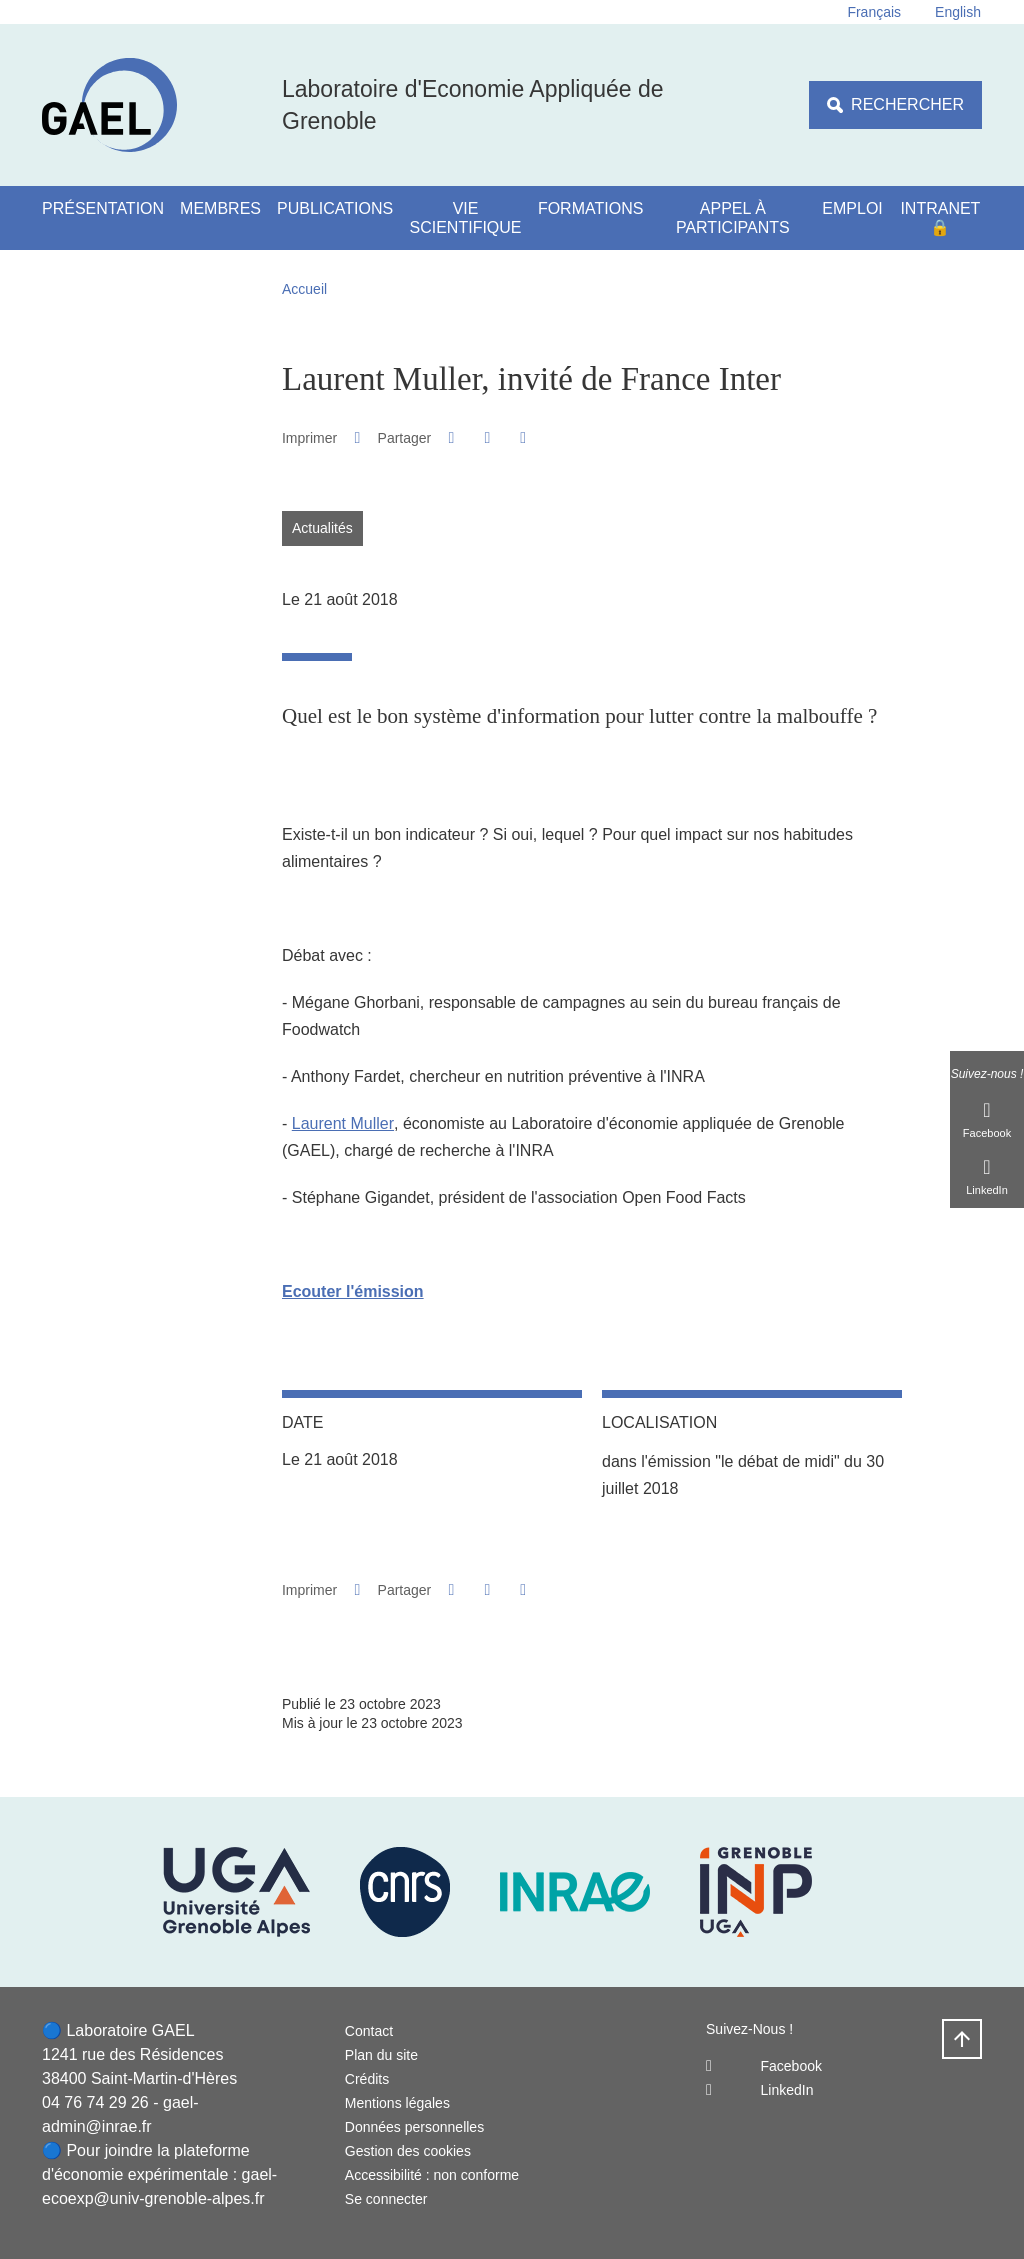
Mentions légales (397, 2103)
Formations (590, 208)
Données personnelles (414, 2127)
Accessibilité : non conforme (432, 2175)
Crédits (367, 2079)
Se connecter (386, 2199)
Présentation (103, 208)
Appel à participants (733, 218)
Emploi (852, 208)
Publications (335, 208)
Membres (220, 208)
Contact (369, 2031)
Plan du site (381, 2055)
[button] (451, 437)
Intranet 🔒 (940, 218)
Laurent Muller (343, 1123)
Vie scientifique (466, 218)
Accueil (304, 289)
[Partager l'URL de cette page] (523, 438)
